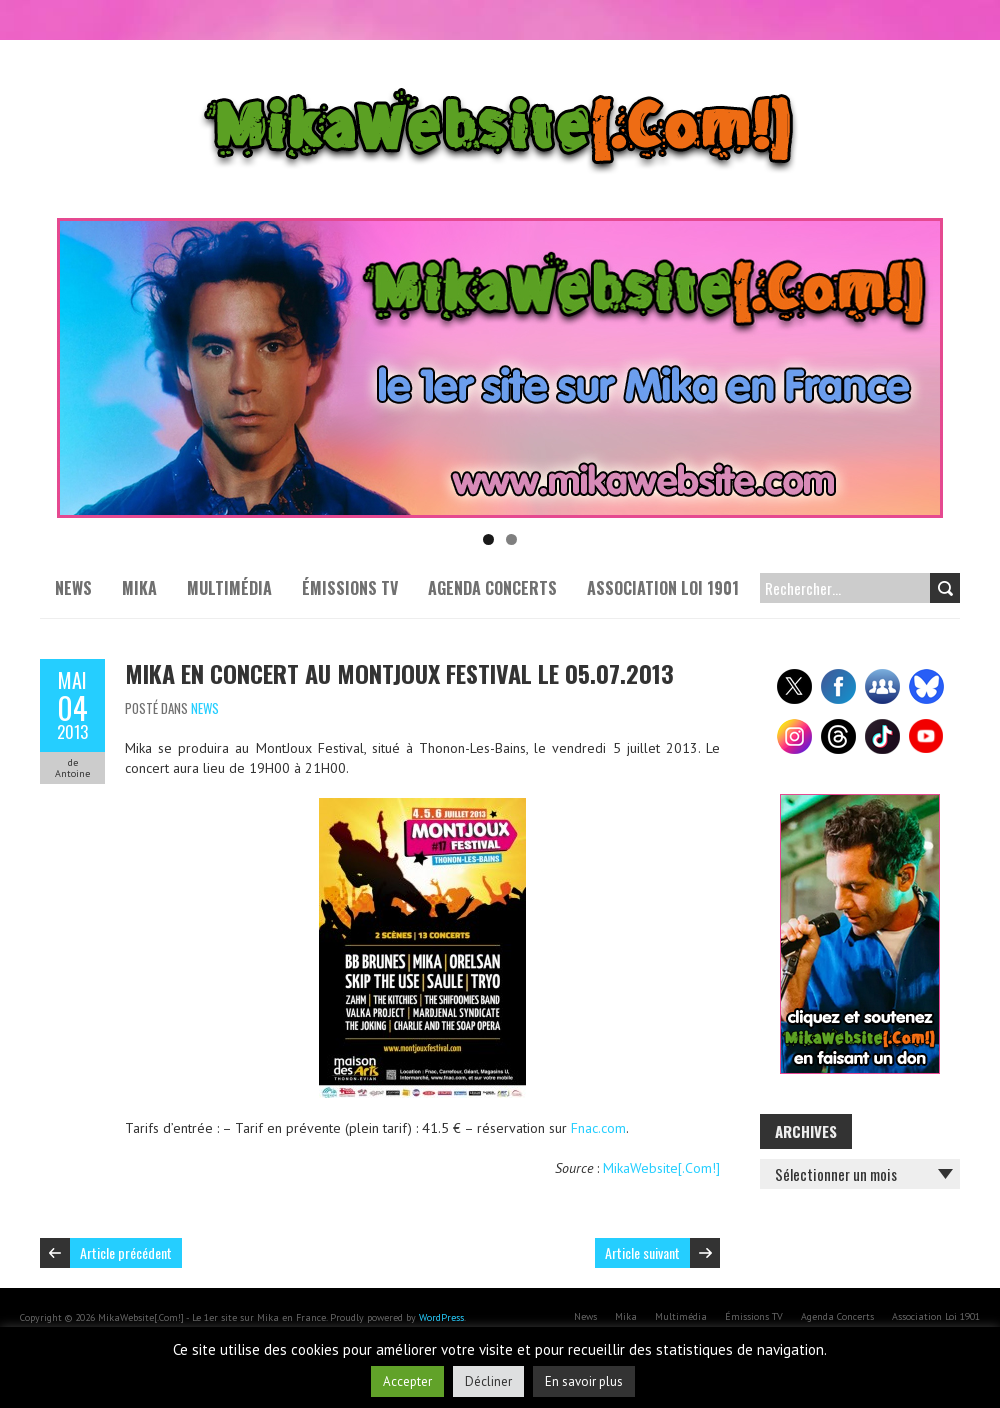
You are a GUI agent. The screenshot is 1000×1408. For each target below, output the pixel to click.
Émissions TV (350, 588)
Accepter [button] (407, 1381)
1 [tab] (488, 539)
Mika (139, 588)
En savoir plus (584, 1381)
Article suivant (642, 1252)
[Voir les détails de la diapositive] (500, 368)
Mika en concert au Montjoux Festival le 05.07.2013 (399, 673)
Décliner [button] (488, 1381)
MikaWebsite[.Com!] (661, 1168)
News (73, 588)
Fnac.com (598, 1128)
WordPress (441, 1317)
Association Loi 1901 (663, 588)
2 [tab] (511, 539)
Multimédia (229, 588)
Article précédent (126, 1252)
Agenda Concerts (492, 588)
